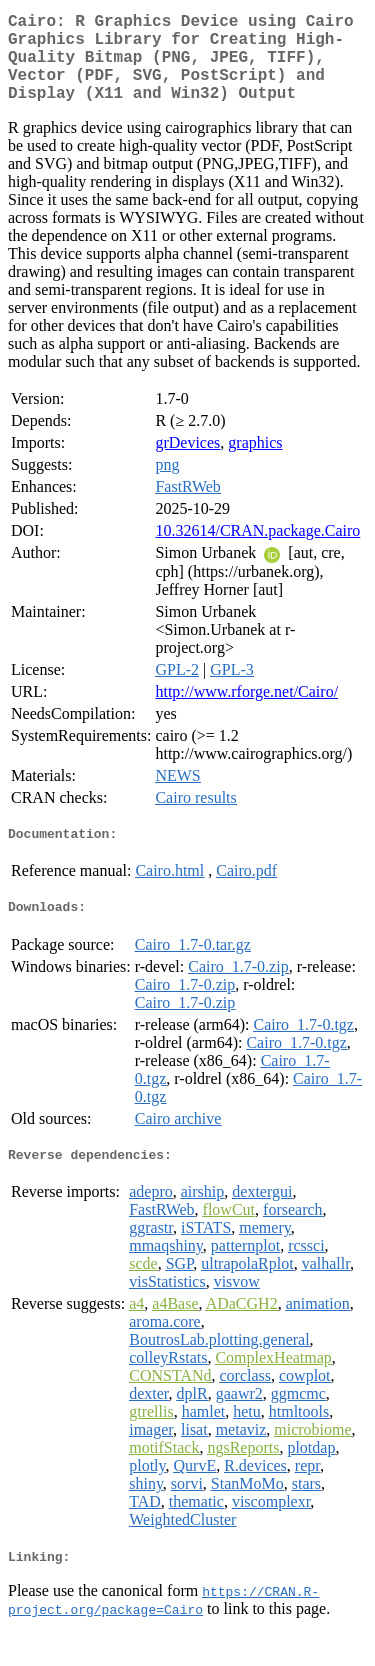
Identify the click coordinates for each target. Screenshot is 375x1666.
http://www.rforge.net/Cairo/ (246, 711)
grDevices (187, 462)
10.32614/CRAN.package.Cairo (257, 550)
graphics (255, 462)
